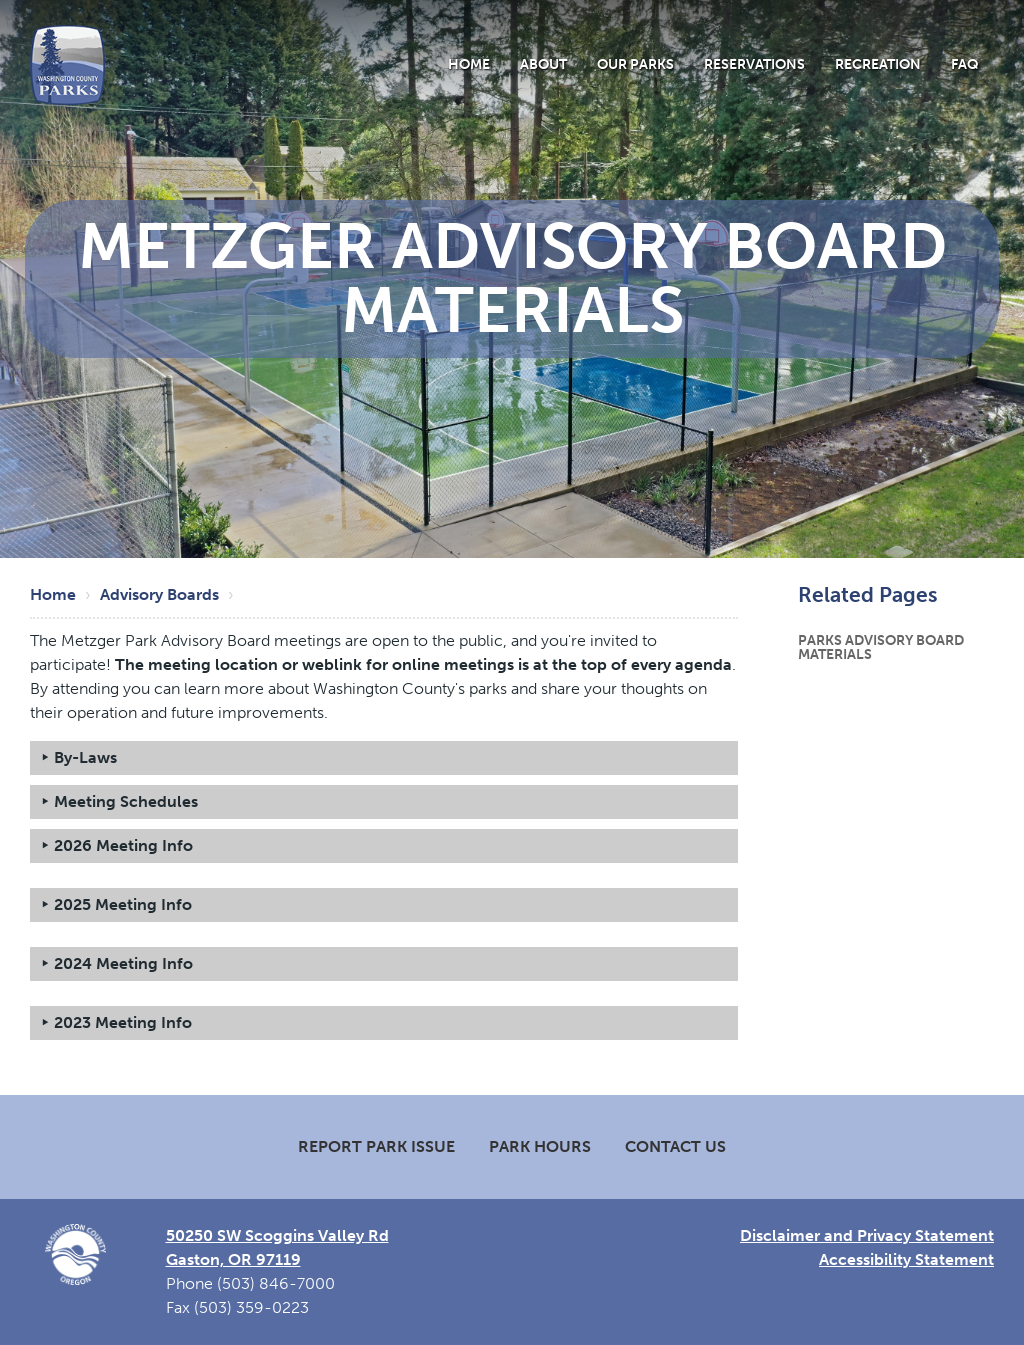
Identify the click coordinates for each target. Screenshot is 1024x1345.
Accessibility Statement (906, 1259)
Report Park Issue (376, 1146)
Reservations (754, 64)
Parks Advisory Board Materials (881, 647)
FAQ (965, 64)
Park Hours (540, 1146)
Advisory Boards (159, 594)
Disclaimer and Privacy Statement (867, 1235)
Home (469, 64)
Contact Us (675, 1146)
